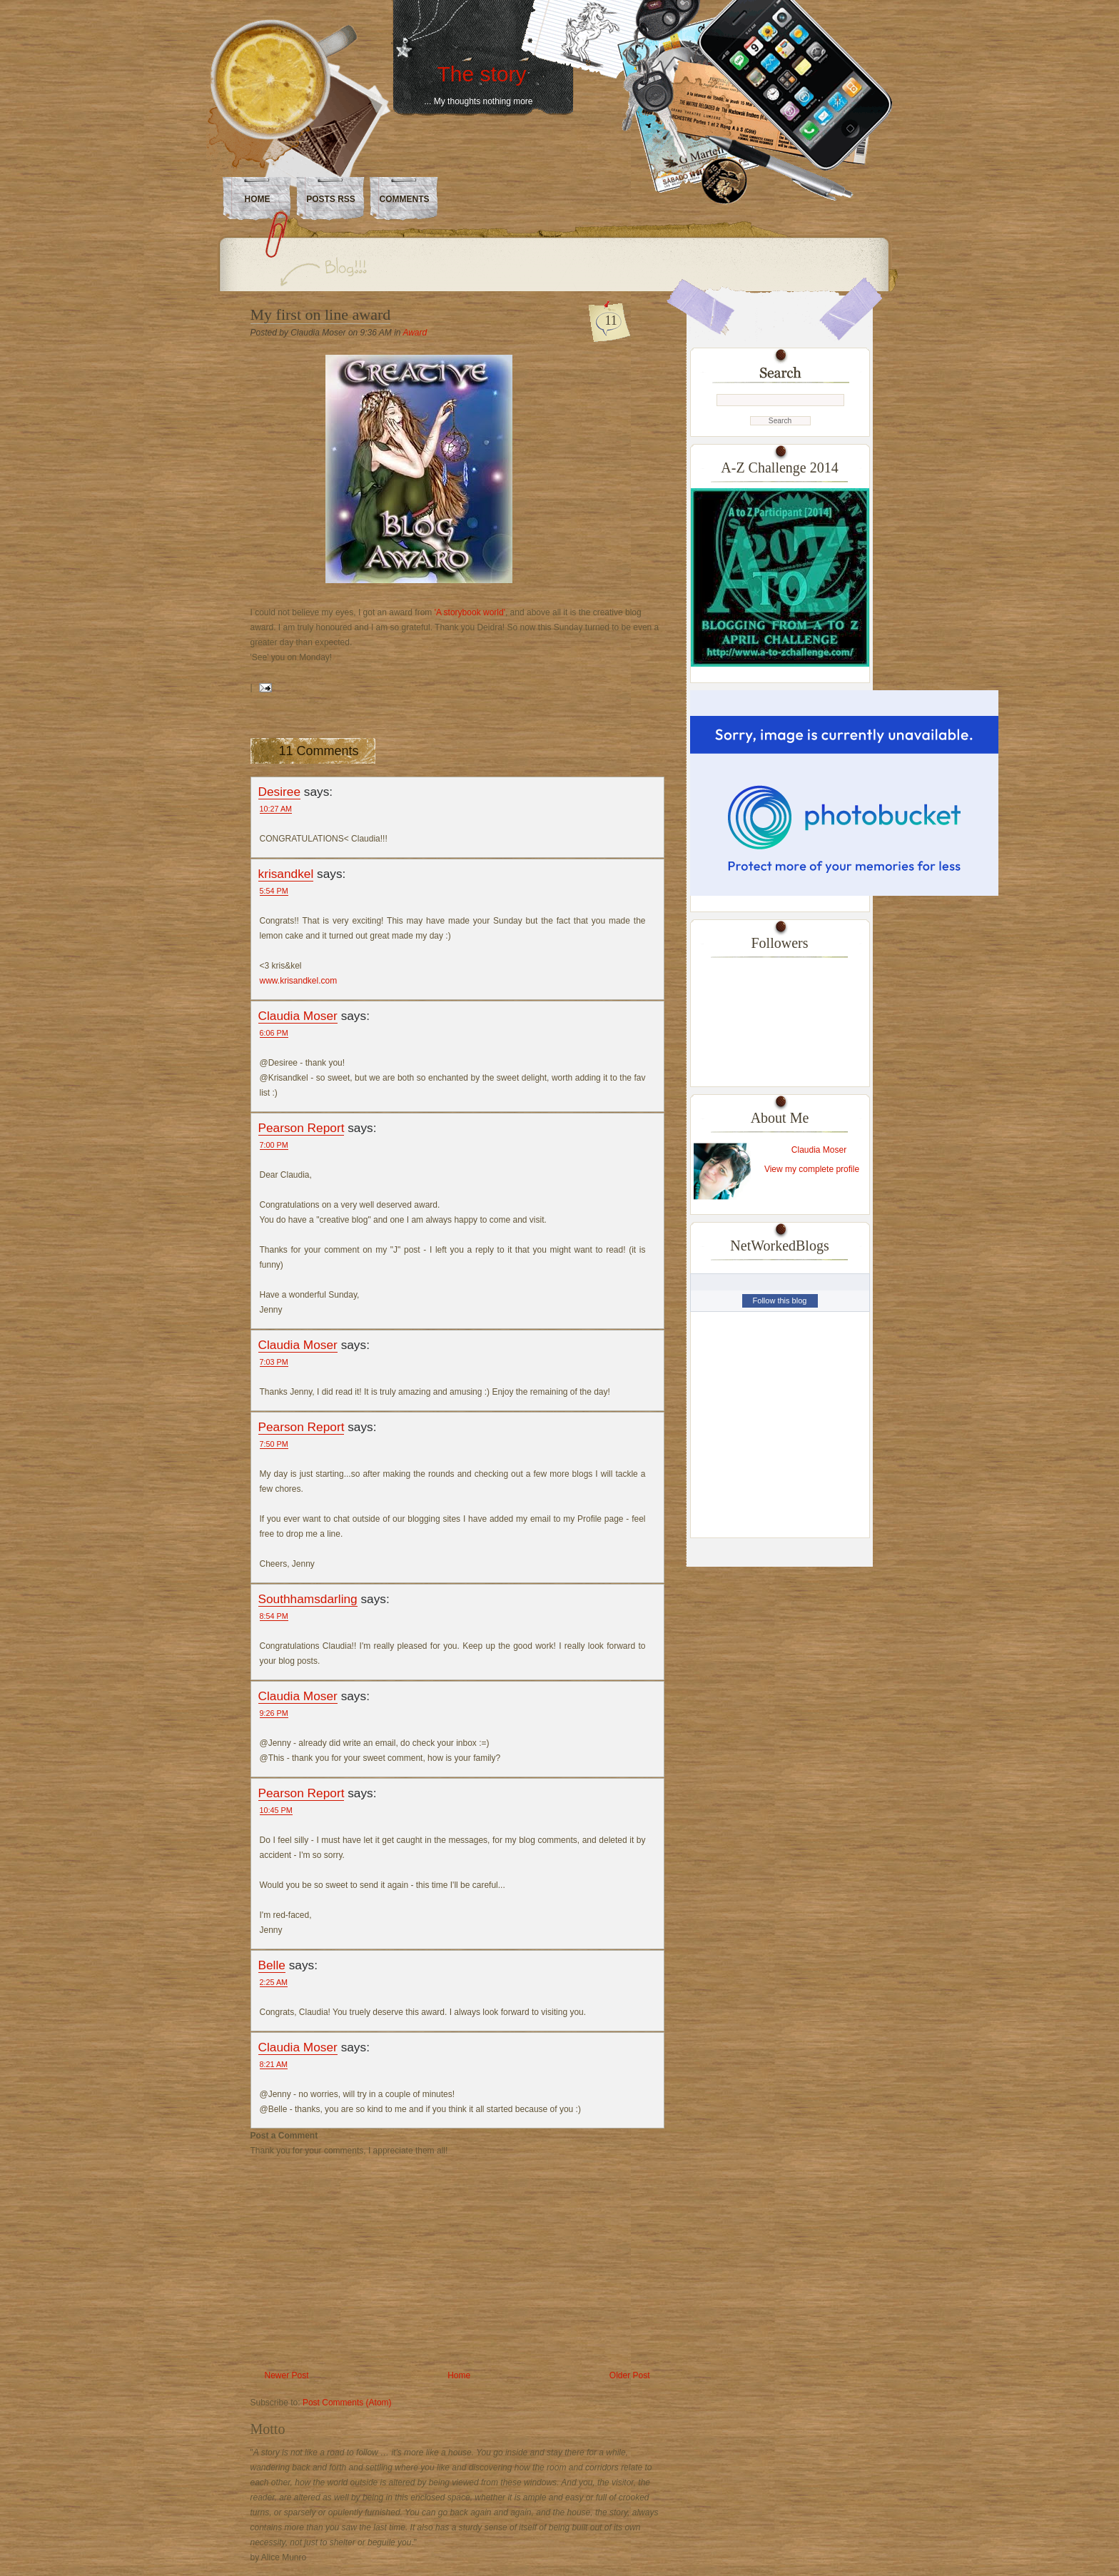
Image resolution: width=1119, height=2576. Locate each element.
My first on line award (320, 314)
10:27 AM (276, 808)
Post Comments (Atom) (347, 2403)
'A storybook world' (470, 612)
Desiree (279, 791)
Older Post (629, 2375)
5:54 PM (274, 891)
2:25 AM (274, 1982)
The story (481, 74)
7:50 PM (274, 1444)
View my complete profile (811, 1169)
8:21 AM (274, 2064)
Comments (405, 199)
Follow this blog (780, 1300)
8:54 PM (274, 1616)
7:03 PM (274, 1362)
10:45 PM (276, 1810)
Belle (271, 1965)
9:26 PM (274, 1713)
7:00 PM (274, 1145)
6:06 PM (274, 1033)
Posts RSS (330, 199)
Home (257, 199)
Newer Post (287, 2375)
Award (414, 333)
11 (611, 320)
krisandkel (286, 874)
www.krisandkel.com (299, 981)
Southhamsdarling (308, 1599)
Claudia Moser (298, 1016)
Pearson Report (301, 1128)
